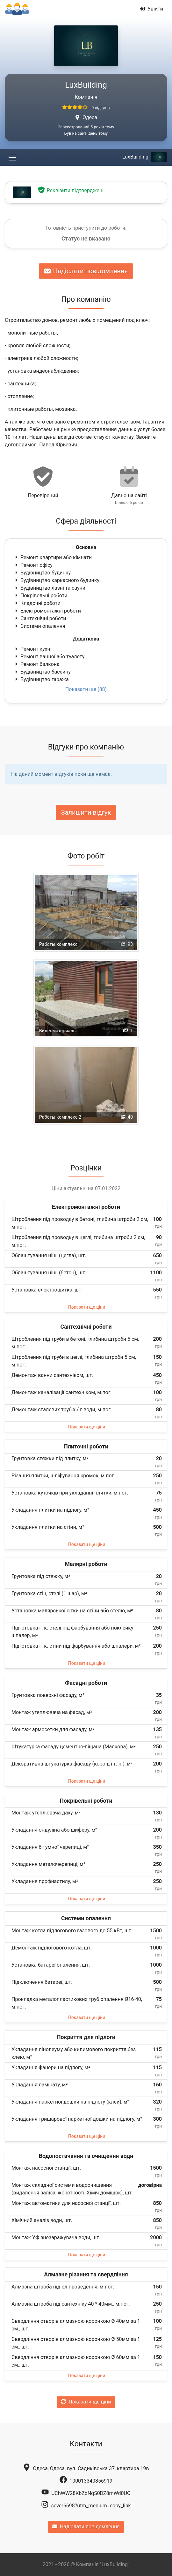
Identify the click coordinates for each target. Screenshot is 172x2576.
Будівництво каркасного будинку (56, 580)
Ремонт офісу (33, 565)
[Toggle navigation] (12, 157)
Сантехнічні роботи (40, 618)
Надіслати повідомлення (86, 271)
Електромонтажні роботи (47, 611)
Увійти (151, 9)
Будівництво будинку (42, 573)
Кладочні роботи (37, 603)
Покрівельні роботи (41, 596)
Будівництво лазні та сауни (49, 588)
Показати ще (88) (86, 689)
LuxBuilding (144, 157)
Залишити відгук (86, 812)
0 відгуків (100, 107)
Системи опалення (39, 626)
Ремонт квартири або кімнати (53, 557)
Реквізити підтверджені (70, 190)
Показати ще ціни (86, 1307)
